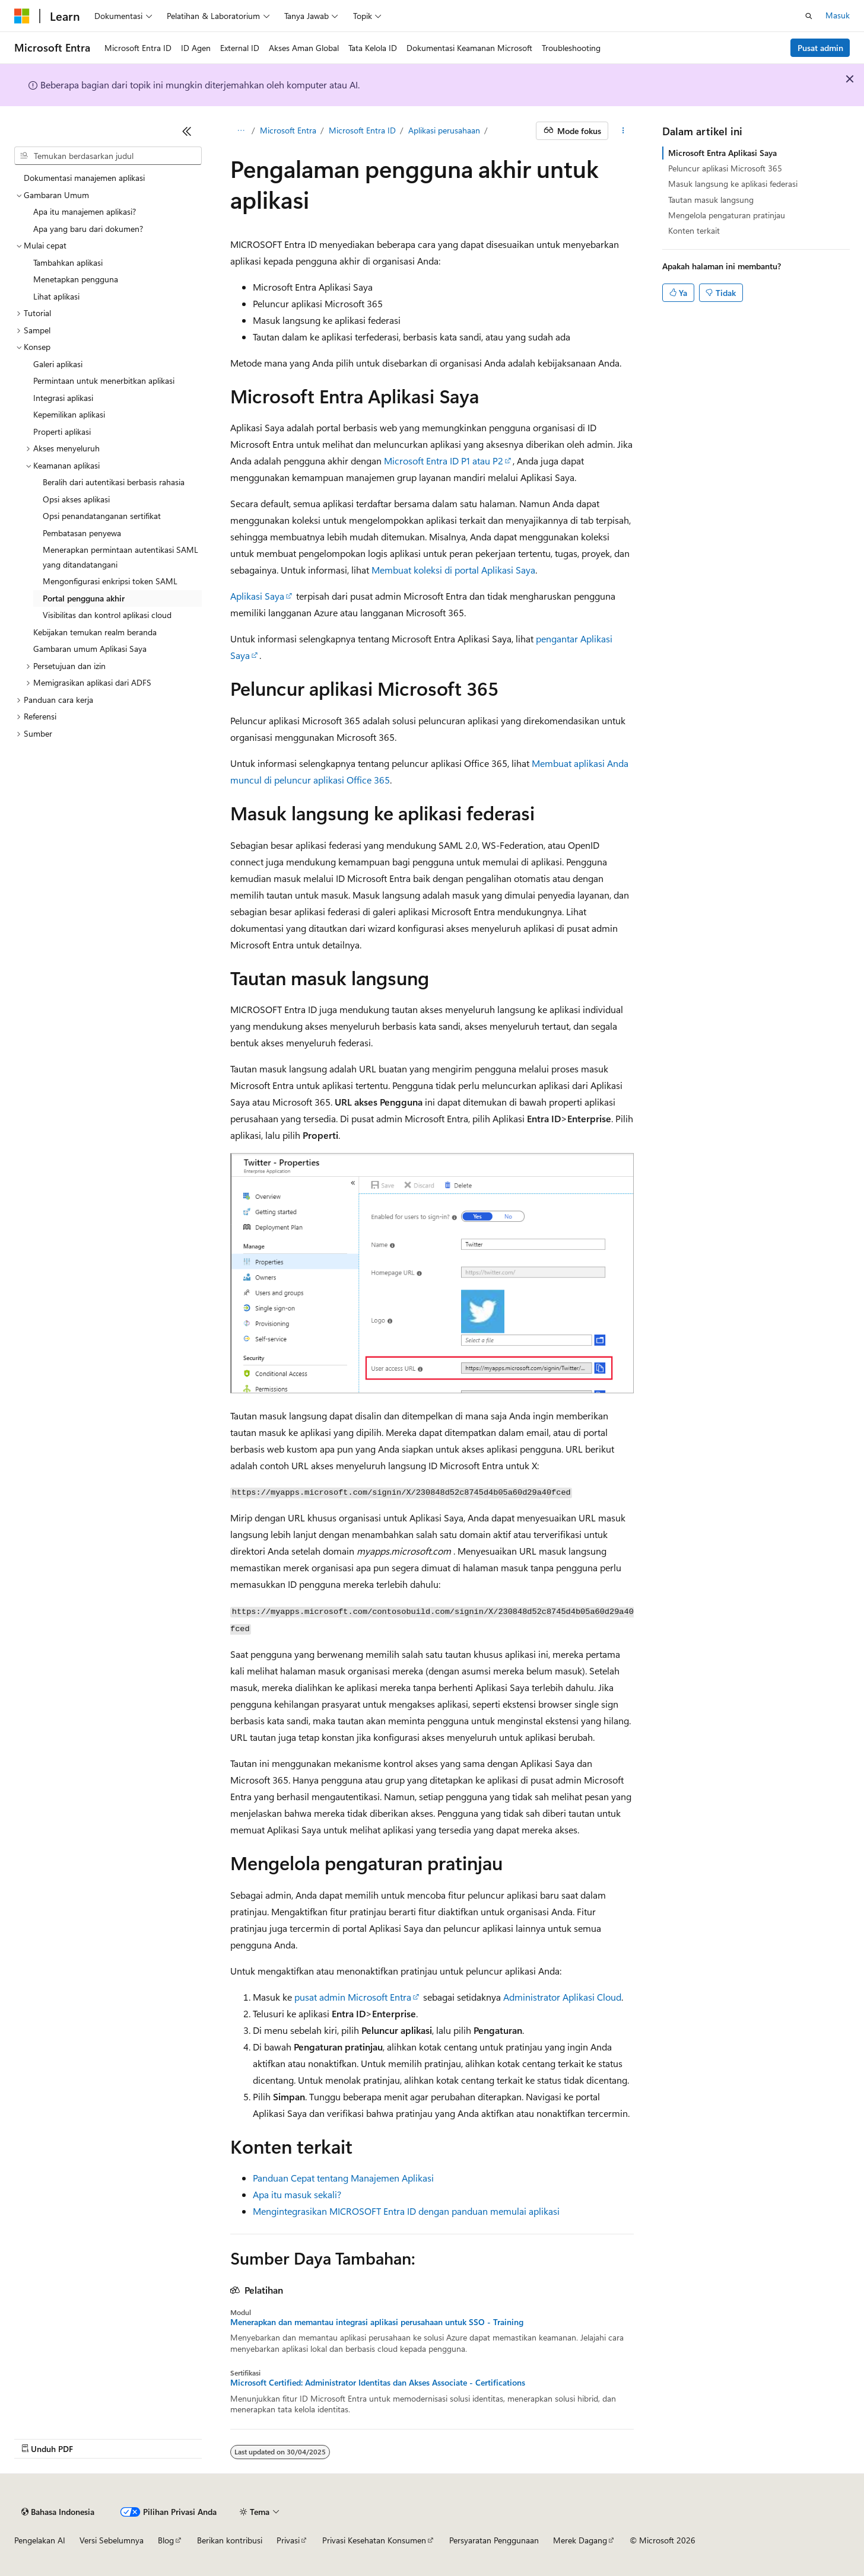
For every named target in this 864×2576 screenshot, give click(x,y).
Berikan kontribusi (229, 2540)
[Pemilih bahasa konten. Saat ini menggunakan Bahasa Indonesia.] (57, 2511)
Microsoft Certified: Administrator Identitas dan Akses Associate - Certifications (377, 2382)
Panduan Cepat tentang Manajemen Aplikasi (343, 2177)
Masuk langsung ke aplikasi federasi (733, 183)
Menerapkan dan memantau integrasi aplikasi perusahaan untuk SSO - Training (376, 2322)
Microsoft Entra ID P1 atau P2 (443, 460)
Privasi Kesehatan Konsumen (374, 2540)
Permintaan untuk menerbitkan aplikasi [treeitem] (103, 380)
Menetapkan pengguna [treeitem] (75, 279)
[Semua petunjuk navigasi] (240, 131)
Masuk (837, 15)
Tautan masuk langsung (711, 199)
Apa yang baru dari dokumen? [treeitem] (88, 228)
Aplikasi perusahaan (444, 130)
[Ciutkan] (187, 131)
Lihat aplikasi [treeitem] (56, 296)
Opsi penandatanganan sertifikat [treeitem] (102, 515)
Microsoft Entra (288, 130)
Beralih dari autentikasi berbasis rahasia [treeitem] (114, 482)
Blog (166, 2540)
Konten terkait (694, 230)
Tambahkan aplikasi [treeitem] (68, 262)
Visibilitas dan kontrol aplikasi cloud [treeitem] (107, 614)
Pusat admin (820, 47)
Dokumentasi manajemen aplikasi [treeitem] (84, 177)
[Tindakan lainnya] (623, 131)
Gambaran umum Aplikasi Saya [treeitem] (90, 648)
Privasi (288, 2540)
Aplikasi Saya (257, 596)
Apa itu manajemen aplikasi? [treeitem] (84, 211)
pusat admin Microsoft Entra (352, 1997)
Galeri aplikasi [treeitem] (57, 364)
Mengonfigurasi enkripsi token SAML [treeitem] (110, 581)
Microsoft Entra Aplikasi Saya (722, 152)
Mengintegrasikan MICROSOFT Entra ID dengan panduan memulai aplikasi (406, 2211)
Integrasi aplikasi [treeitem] (63, 397)
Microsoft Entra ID (362, 130)
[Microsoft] (22, 16)
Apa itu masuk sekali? (297, 2194)
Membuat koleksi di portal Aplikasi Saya (453, 569)
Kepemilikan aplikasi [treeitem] (69, 414)
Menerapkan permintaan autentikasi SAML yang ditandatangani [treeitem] (120, 557)
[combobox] (108, 156)
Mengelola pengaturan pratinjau (726, 215)
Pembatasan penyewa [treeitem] (82, 533)
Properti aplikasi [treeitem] (62, 431)
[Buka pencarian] (809, 16)
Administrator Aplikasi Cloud (562, 1997)
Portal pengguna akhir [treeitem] (84, 598)
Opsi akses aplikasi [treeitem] (76, 499)
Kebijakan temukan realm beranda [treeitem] (95, 632)
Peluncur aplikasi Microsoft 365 (725, 168)
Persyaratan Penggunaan (494, 2540)
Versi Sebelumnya (112, 2540)
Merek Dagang (580, 2540)
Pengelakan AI (39, 2540)
